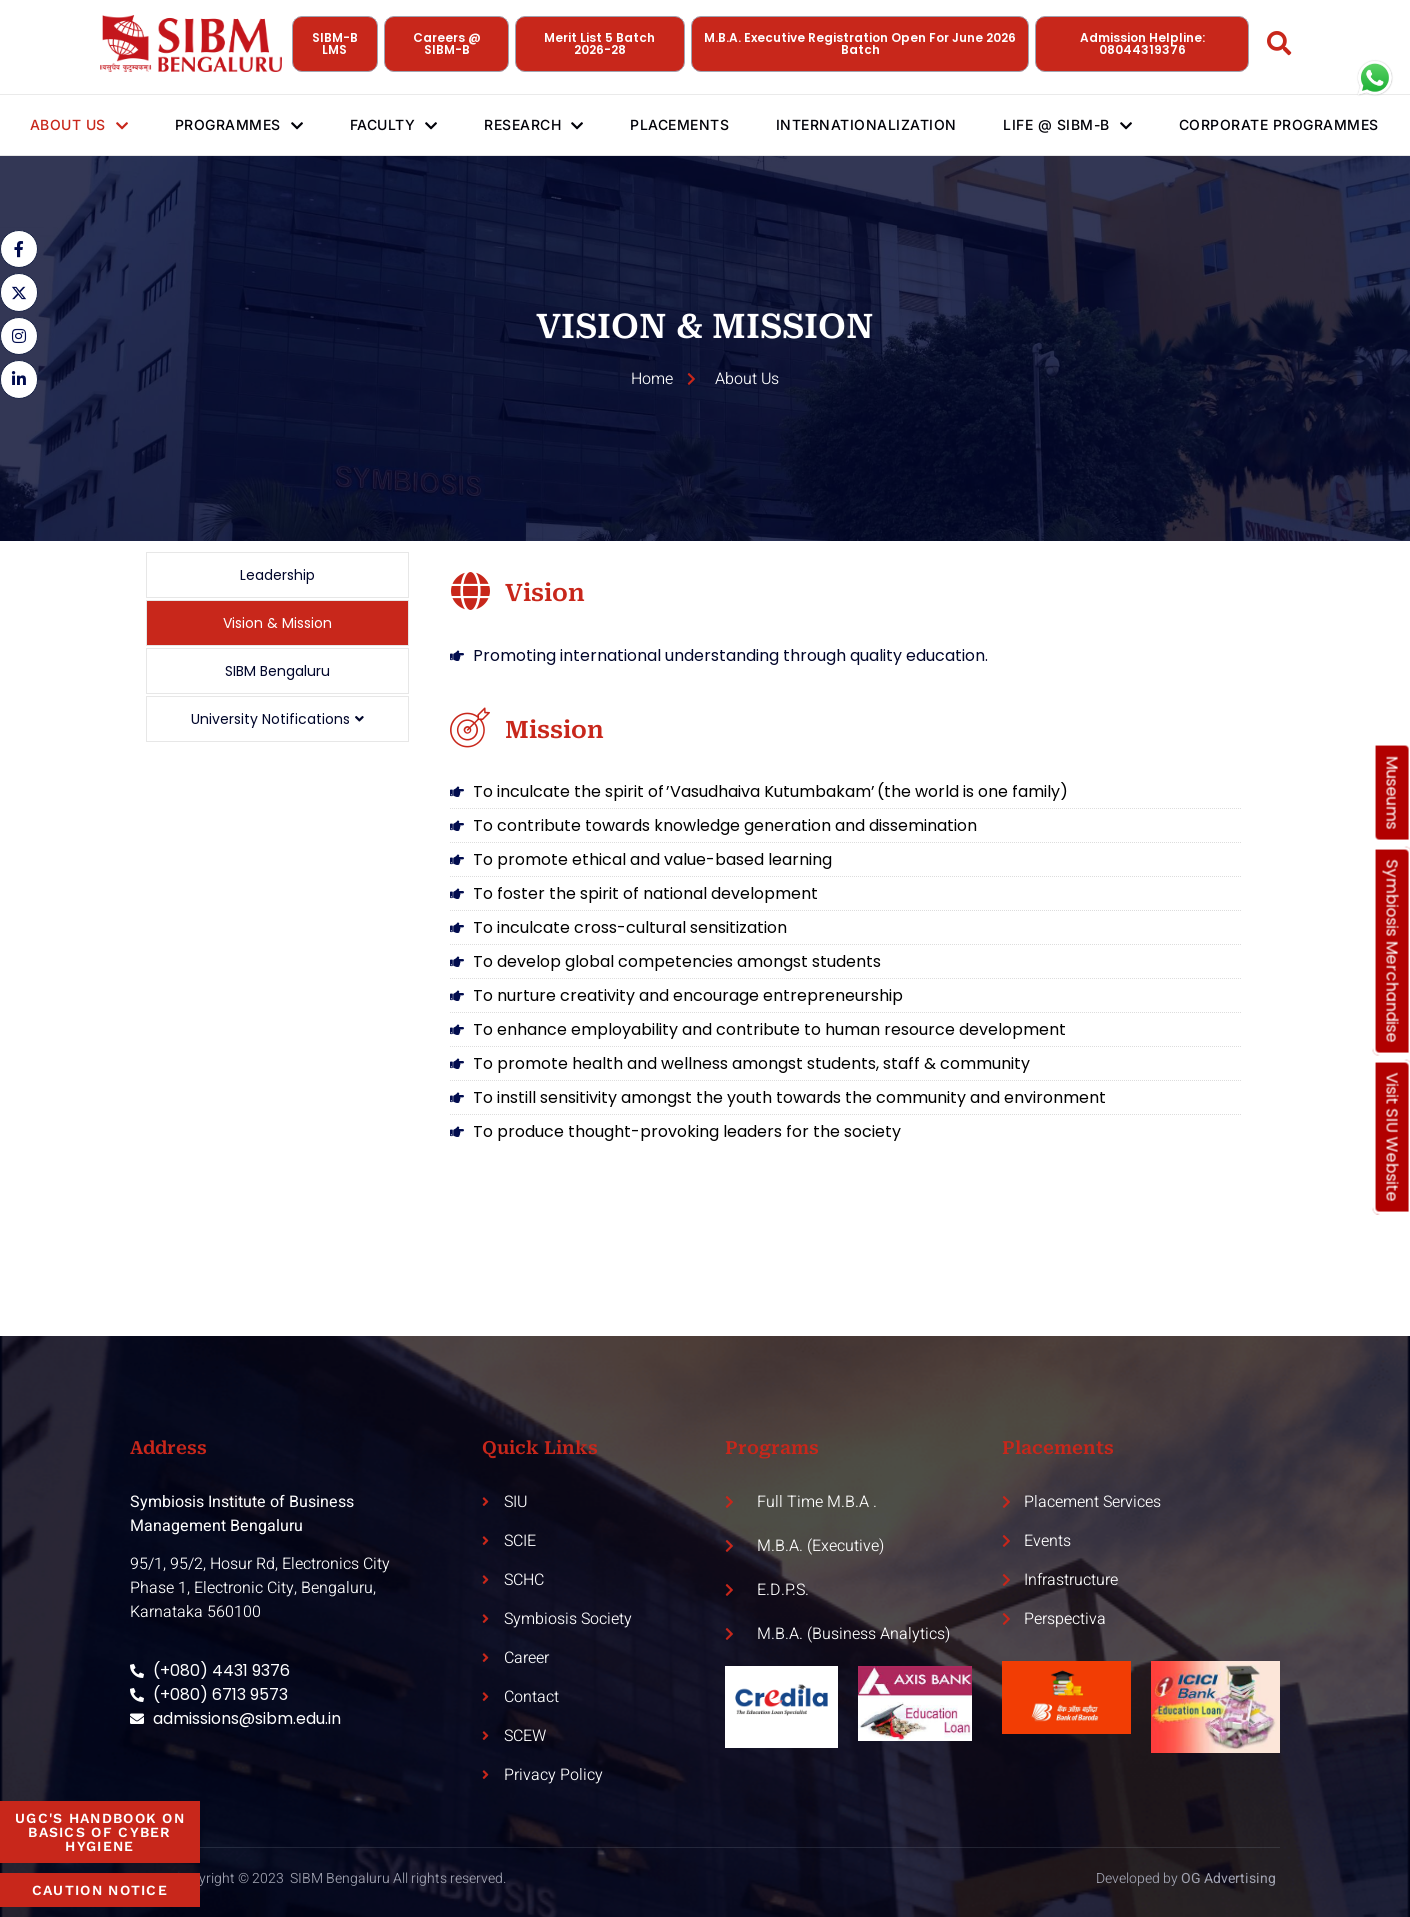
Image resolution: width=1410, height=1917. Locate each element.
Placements (685, 124)
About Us (72, 124)
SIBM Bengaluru (277, 671)
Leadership (277, 575)
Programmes (234, 125)
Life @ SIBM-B (1078, 124)
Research (537, 125)
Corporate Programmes (1244, 124)
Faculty (393, 125)
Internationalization (875, 124)
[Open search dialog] (1280, 47)
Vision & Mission (277, 623)
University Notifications (277, 719)
